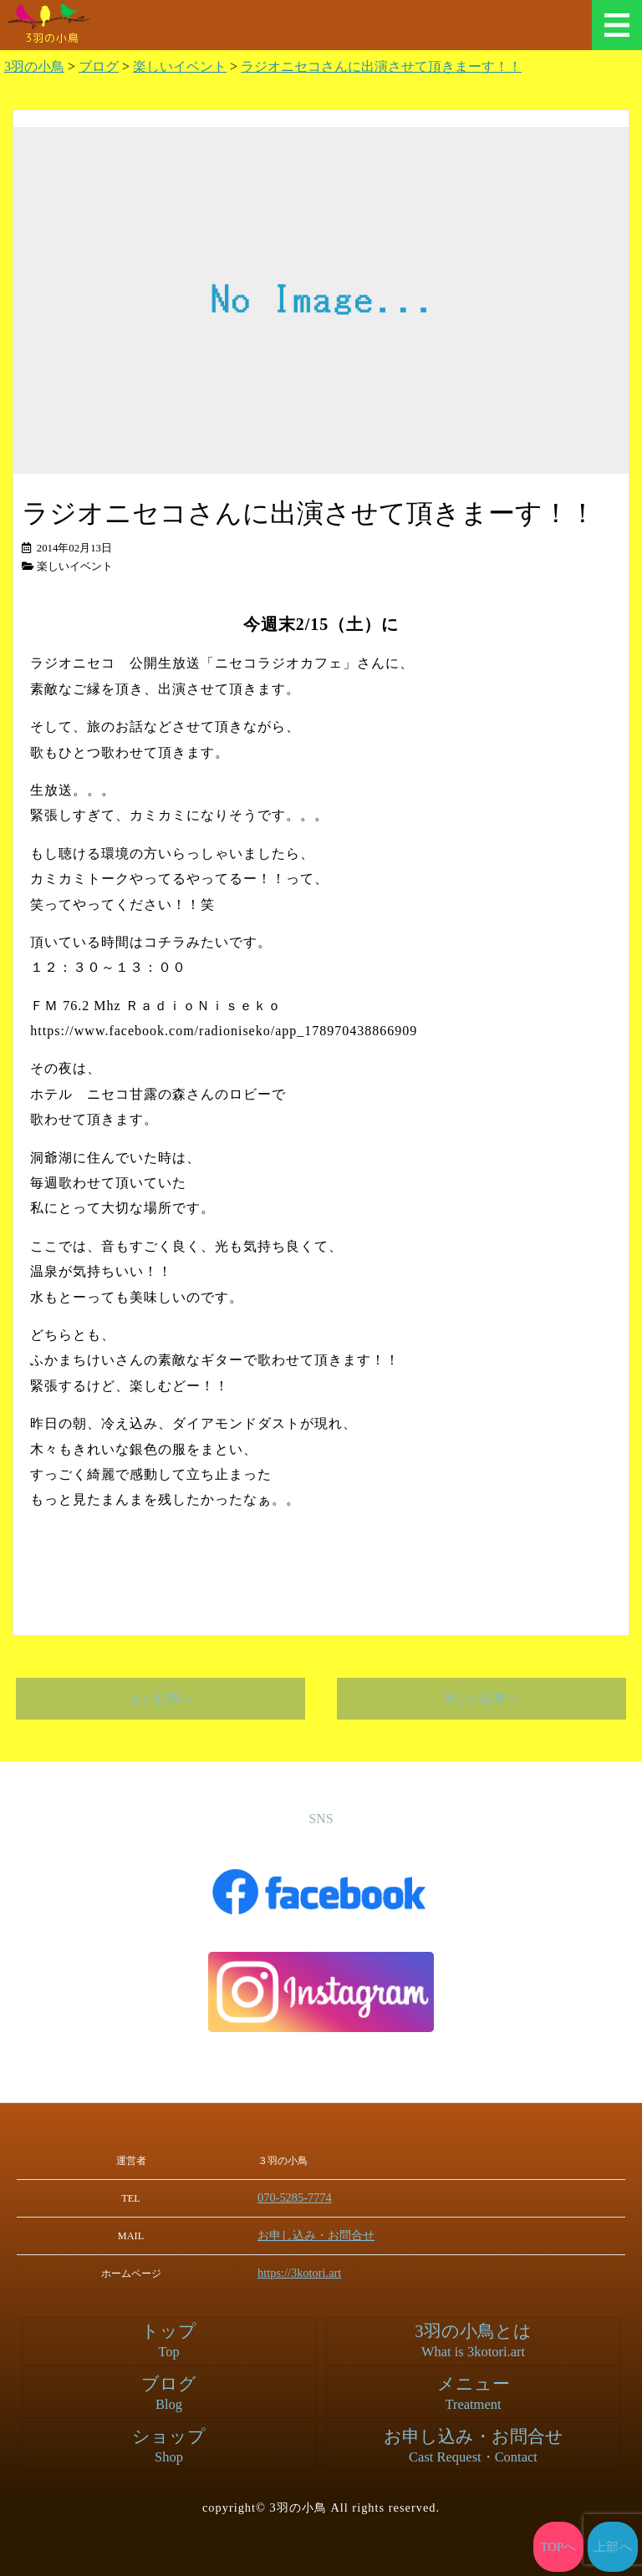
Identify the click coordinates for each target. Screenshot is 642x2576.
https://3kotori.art (311, 2271)
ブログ (169, 2392)
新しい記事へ (481, 1698)
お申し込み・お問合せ (326, 2234)
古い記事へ (160, 1698)
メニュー (617, 25)
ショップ (169, 2445)
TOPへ (559, 2547)
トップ (169, 2339)
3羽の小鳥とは (473, 2339)
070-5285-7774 (307, 2197)
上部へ (613, 2547)
